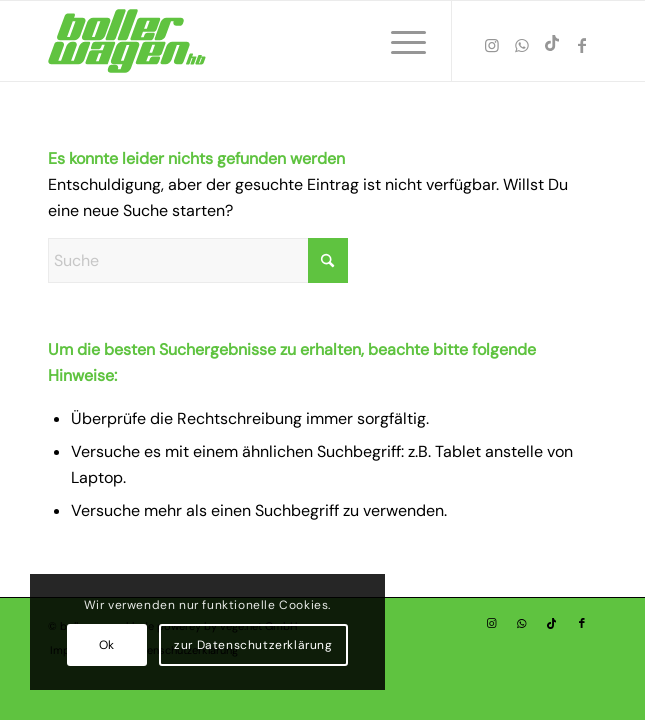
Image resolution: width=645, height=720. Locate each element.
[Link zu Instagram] (492, 45)
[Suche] (198, 260)
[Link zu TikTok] (552, 43)
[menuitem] (398, 41)
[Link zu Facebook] (582, 45)
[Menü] (398, 41)
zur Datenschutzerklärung (253, 645)
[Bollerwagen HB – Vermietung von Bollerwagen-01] (267, 41)
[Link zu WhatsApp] (522, 45)
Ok (107, 645)
